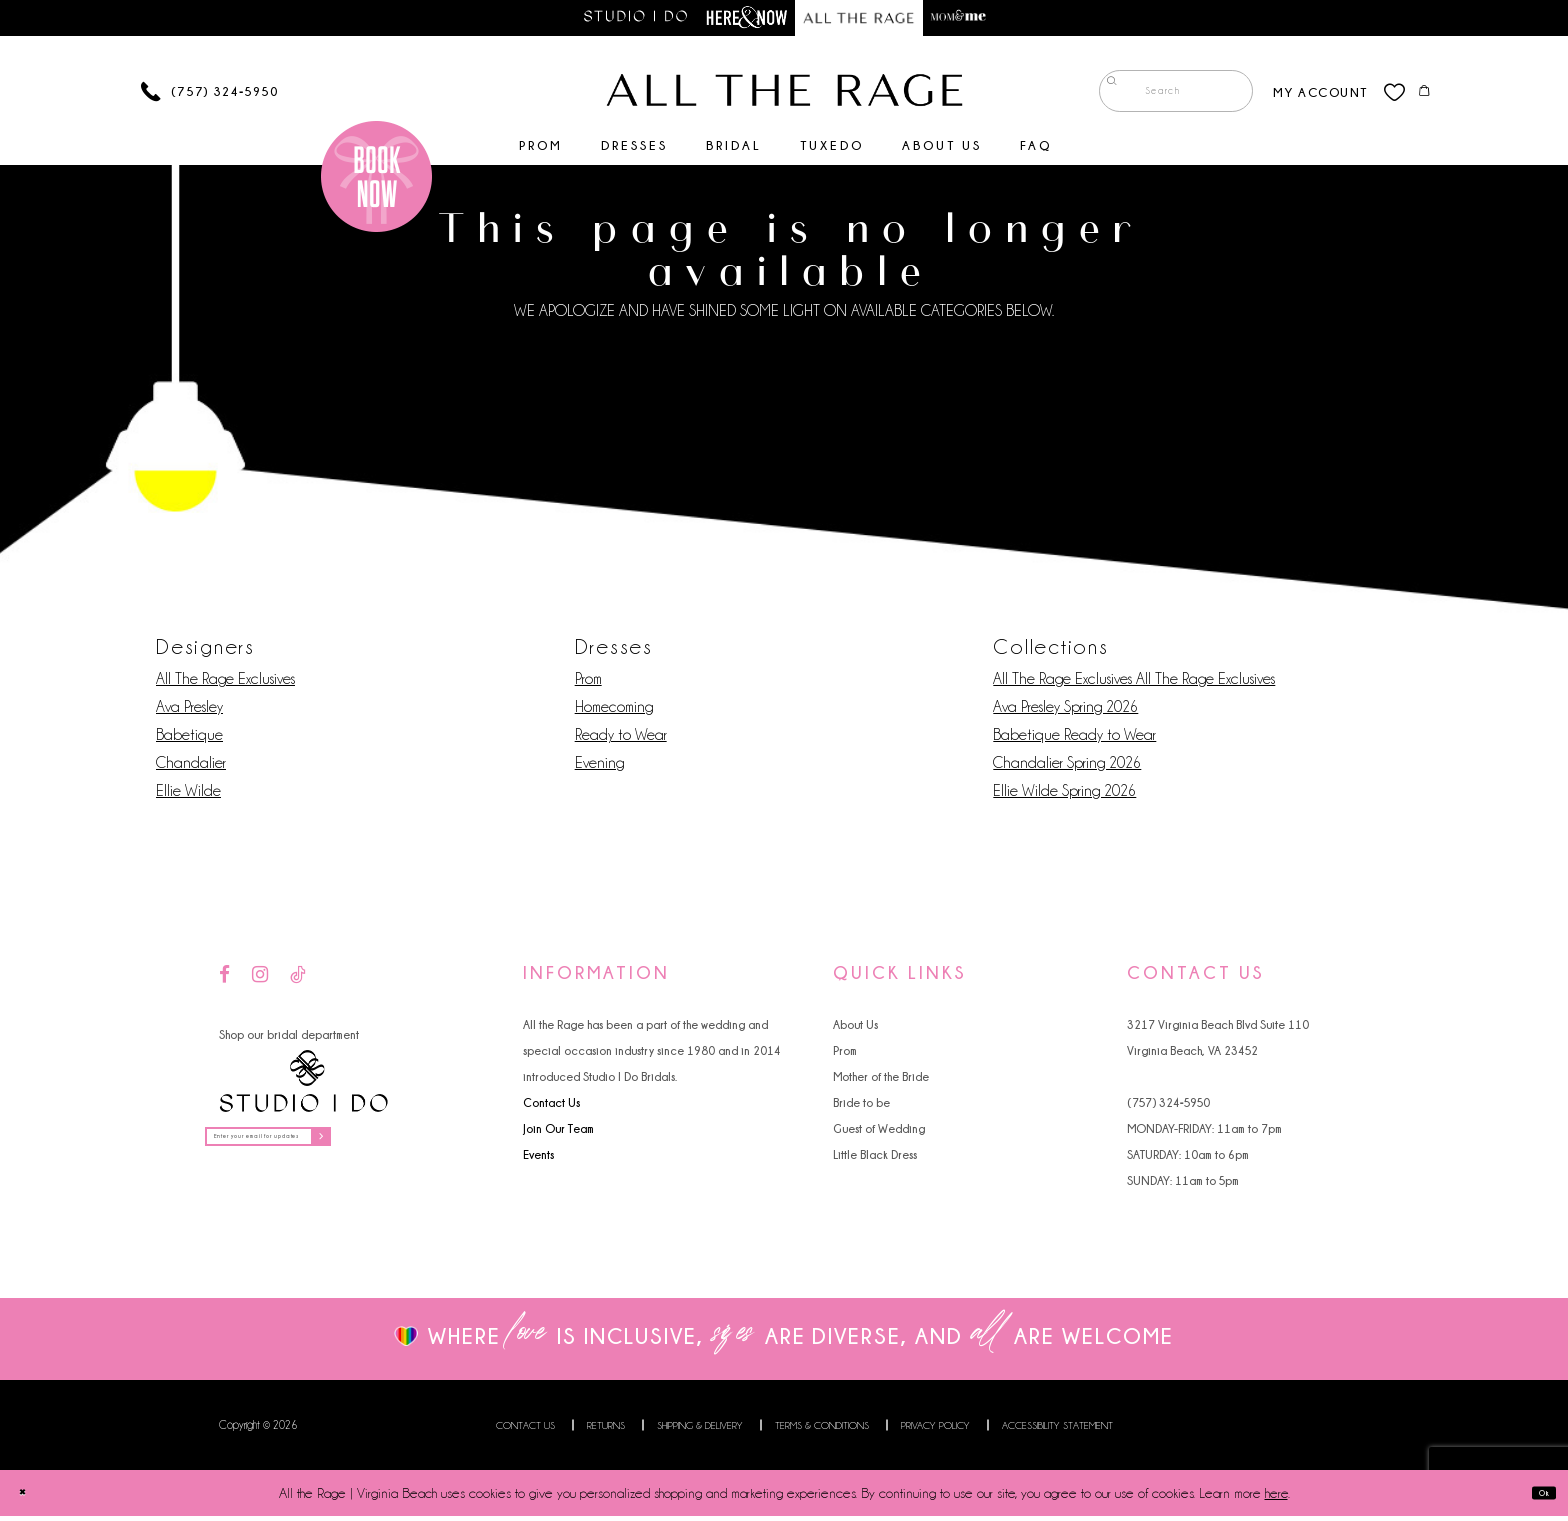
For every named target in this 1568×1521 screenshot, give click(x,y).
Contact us (525, 1430)
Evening (599, 768)
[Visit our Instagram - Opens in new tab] (260, 980)
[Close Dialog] (30, 1497)
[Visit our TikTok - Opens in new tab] (298, 980)
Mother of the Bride (881, 1081)
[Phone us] (209, 96)
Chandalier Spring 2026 (1067, 768)
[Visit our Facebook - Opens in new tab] (224, 980)
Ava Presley (189, 712)
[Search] (1159, 96)
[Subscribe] (413, 1148)
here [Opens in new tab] (1276, 1498)
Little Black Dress (875, 1159)
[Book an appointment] (376, 180)
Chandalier (191, 768)
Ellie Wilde (188, 796)
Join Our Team (558, 1133)
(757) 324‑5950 (1168, 1107)
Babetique (189, 740)
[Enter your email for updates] (318, 1148)
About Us (855, 1029)
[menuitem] (1159, 96)
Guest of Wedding (879, 1133)
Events (538, 1159)
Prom (588, 684)
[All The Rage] (784, 95)
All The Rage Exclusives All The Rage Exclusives (1134, 684)
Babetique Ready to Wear (1074, 740)
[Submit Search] (1104, 96)
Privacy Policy (935, 1430)
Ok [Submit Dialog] (1535, 1497)
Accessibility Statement (1057, 1430)
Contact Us (551, 1107)
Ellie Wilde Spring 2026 (1064, 796)
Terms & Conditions (822, 1430)
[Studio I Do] (304, 1086)
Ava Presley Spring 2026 (1065, 712)
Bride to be (861, 1107)
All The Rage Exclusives (225, 684)
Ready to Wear (621, 740)
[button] (1303, 95)
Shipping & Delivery (700, 1430)
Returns (606, 1430)
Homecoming (614, 712)
